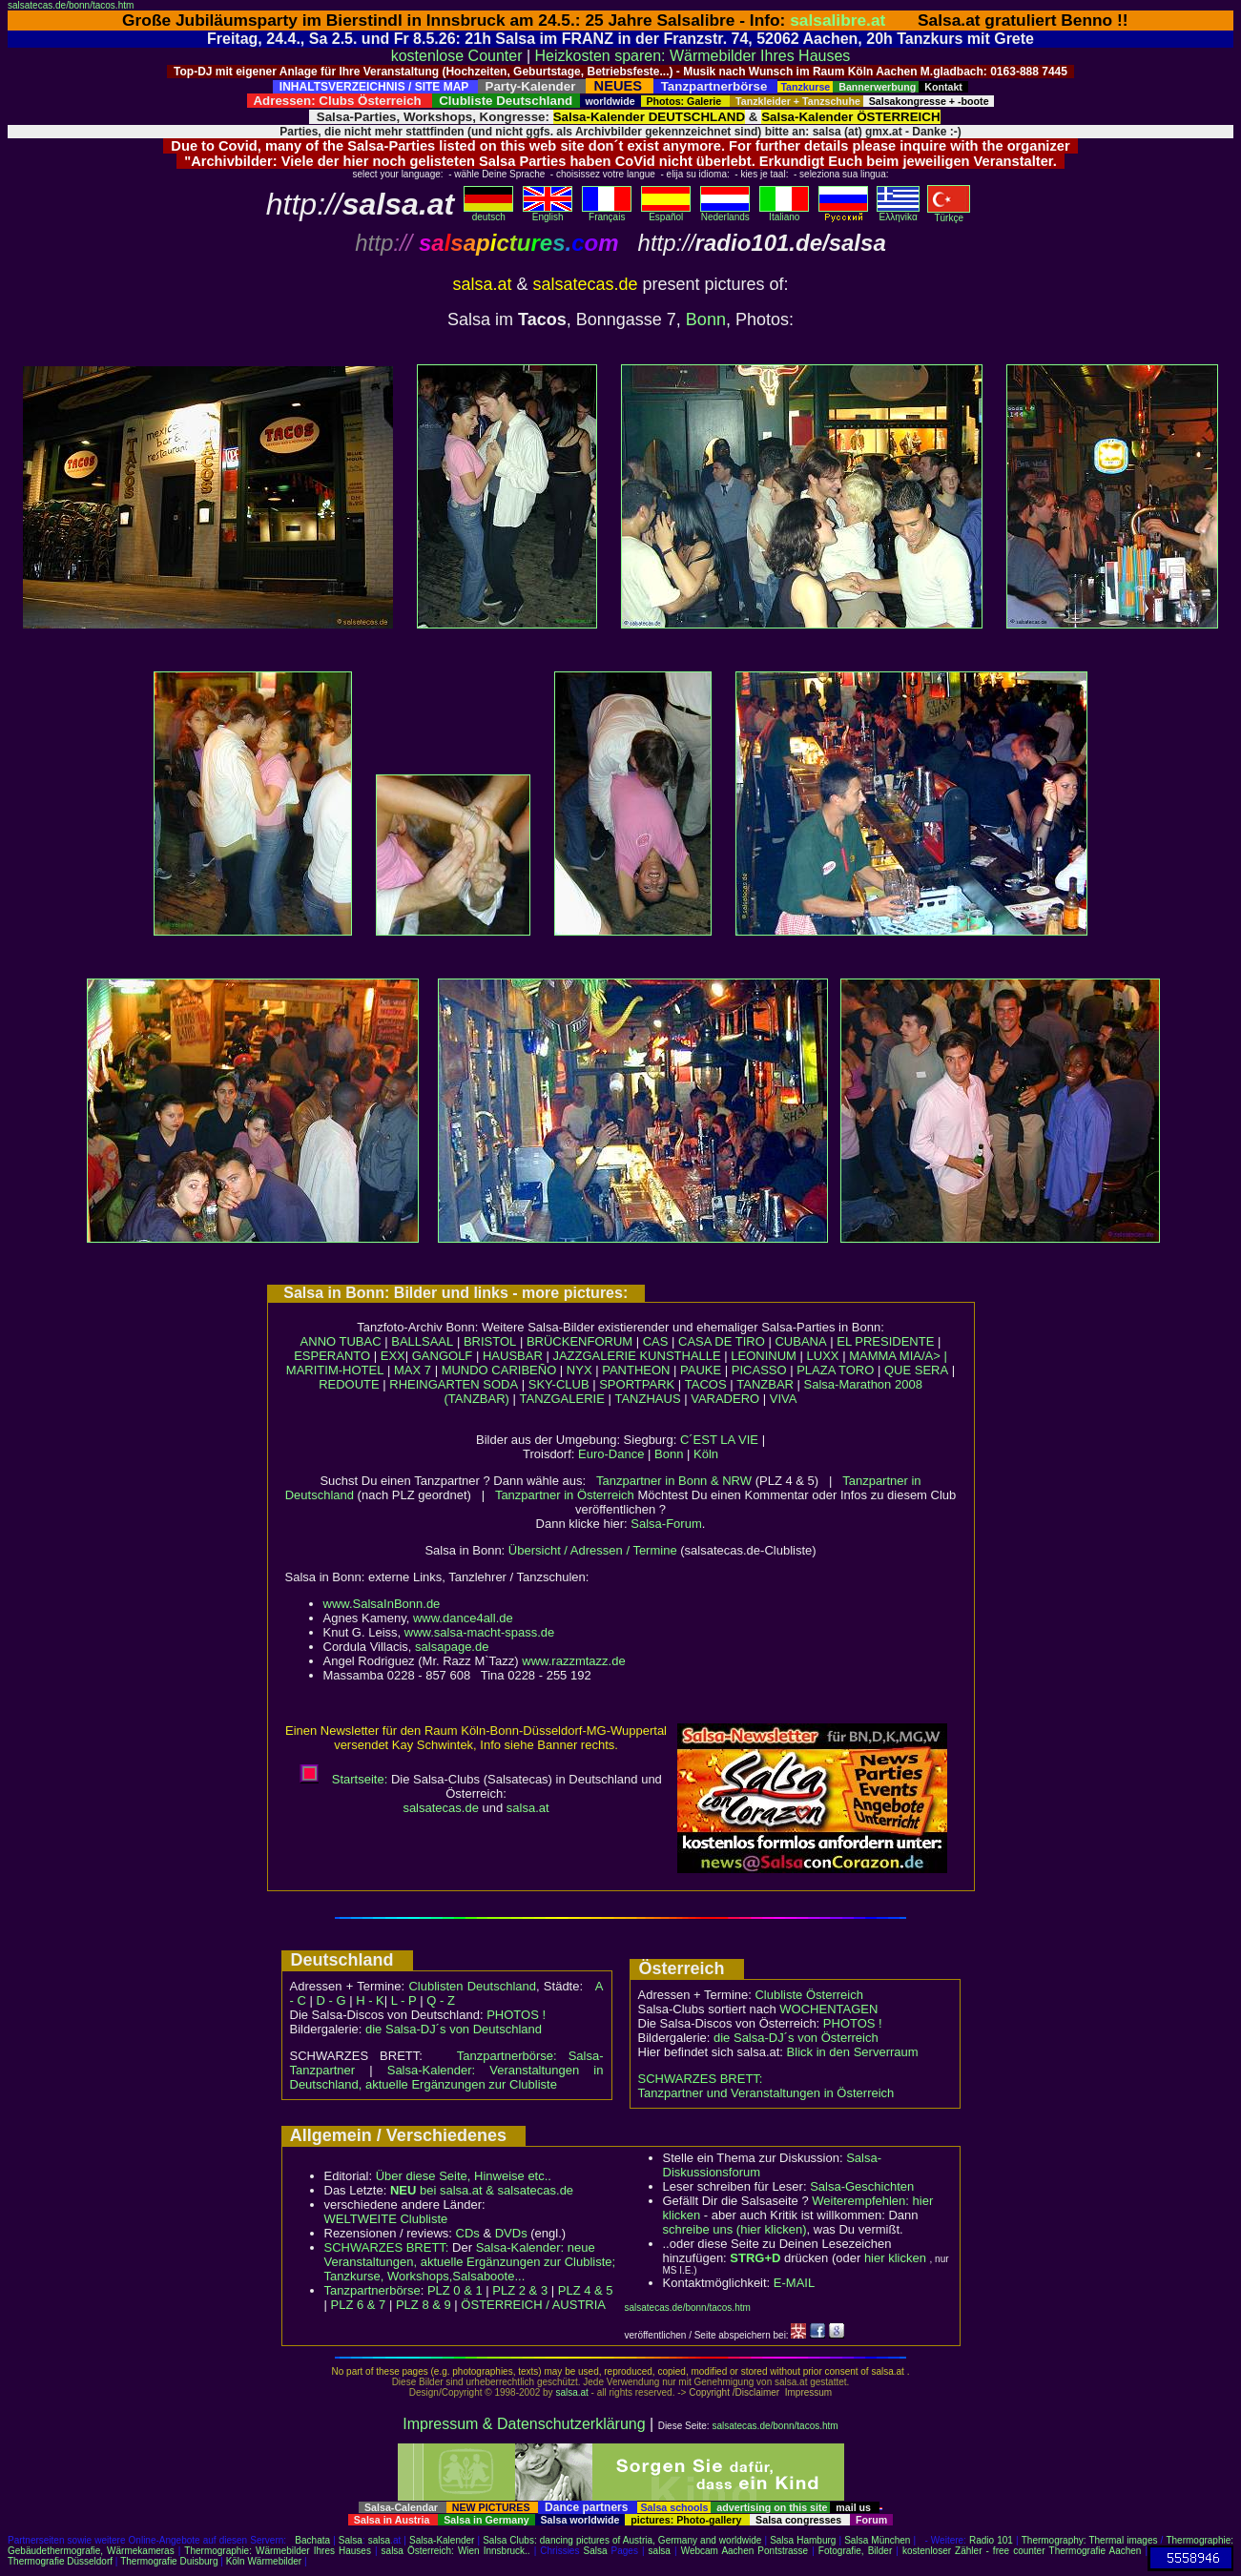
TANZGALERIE (562, 1398)
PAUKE (700, 1370)
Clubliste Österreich (808, 1995)
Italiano (784, 212)
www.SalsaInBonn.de (382, 1604)
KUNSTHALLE (679, 1356)
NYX (579, 1370)
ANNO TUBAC (341, 1341)
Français (606, 212)
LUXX (823, 1356)
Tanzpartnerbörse (372, 2290)
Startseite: (343, 1779)
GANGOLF (442, 1356)
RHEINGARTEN (434, 1384)
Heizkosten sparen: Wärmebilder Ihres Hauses (693, 56)
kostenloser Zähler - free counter (975, 2550)
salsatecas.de (441, 1808)
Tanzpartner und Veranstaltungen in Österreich (766, 2093)
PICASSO (759, 1370)
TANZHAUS (647, 1398)
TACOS (706, 1384)
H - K (370, 2000)
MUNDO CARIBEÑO (499, 1370)
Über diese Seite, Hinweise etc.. (463, 2176)
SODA (500, 1384)
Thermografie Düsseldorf (60, 2561)
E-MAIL (794, 2283)
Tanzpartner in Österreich (564, 1495)
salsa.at (528, 1808)
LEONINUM (763, 1356)
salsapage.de (451, 1646)
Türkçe (948, 213)
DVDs (511, 2233)
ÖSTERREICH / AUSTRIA (533, 2305)
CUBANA (800, 1341)
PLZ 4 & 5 (585, 2290)
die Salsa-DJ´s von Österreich (796, 2037)
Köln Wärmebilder (263, 2561)
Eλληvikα (898, 212)
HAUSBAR (513, 1356)
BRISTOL (490, 1341)
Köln (705, 1454)
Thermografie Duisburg (168, 2561)
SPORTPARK (636, 1384)
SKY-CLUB (558, 1384)
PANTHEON (636, 1370)
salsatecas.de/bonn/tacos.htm (71, 5)
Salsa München (877, 2540)
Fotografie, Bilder (855, 2550)
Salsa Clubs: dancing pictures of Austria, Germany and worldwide (622, 2540)
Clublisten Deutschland (472, 1986)
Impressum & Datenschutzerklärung (524, 2424)
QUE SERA (916, 1370)
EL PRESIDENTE (885, 1341)
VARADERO (725, 1398)
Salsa (350, 2540)
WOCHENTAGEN (828, 2009)
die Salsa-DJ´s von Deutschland (453, 2029)
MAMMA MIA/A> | (898, 1356)
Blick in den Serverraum (853, 2052)
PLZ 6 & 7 (358, 2305)
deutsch (488, 212)
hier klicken (895, 2258)
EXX (393, 1356)
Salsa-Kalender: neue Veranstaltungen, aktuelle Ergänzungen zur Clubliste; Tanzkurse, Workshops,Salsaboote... (470, 2261)
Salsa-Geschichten (862, 2186)
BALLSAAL (422, 1341)
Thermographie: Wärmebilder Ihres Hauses (277, 2550)
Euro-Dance (611, 1454)
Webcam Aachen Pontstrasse (745, 2550)
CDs (468, 2233)
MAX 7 (412, 1370)
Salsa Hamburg (803, 2540)
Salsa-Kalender (441, 2540)
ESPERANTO (332, 1356)
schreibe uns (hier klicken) (735, 2229)
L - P (404, 2000)
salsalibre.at (837, 20)
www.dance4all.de (463, 1618)
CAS (656, 1341)
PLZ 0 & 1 (455, 2290)
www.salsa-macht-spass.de (479, 1632)
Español (666, 212)
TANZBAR (765, 1384)
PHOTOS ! (516, 2015)
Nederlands (725, 212)
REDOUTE (349, 1384)
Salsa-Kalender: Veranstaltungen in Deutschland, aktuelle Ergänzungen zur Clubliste (447, 2077)
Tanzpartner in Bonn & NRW (674, 1480)
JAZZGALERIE (593, 1356)
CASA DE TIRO (721, 1341)
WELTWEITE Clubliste (386, 2219)
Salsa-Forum (666, 1523)
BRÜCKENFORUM (579, 1341)
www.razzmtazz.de (573, 1661)
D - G (330, 2000)
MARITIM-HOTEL (335, 1370)
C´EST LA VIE (719, 1439)
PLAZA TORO (835, 1370)
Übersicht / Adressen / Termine (592, 1550)
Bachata (312, 2540)
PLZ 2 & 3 (520, 2290)
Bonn (706, 319)
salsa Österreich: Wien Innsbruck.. (456, 2550)
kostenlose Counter (457, 56)
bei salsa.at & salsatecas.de (481, 2190)
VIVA (783, 1398)
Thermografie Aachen (1095, 2550)
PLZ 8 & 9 (423, 2305)
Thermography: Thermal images (1090, 2540)
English (547, 212)
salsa (379, 2540)
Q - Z (440, 2000)
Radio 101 (991, 2540)
